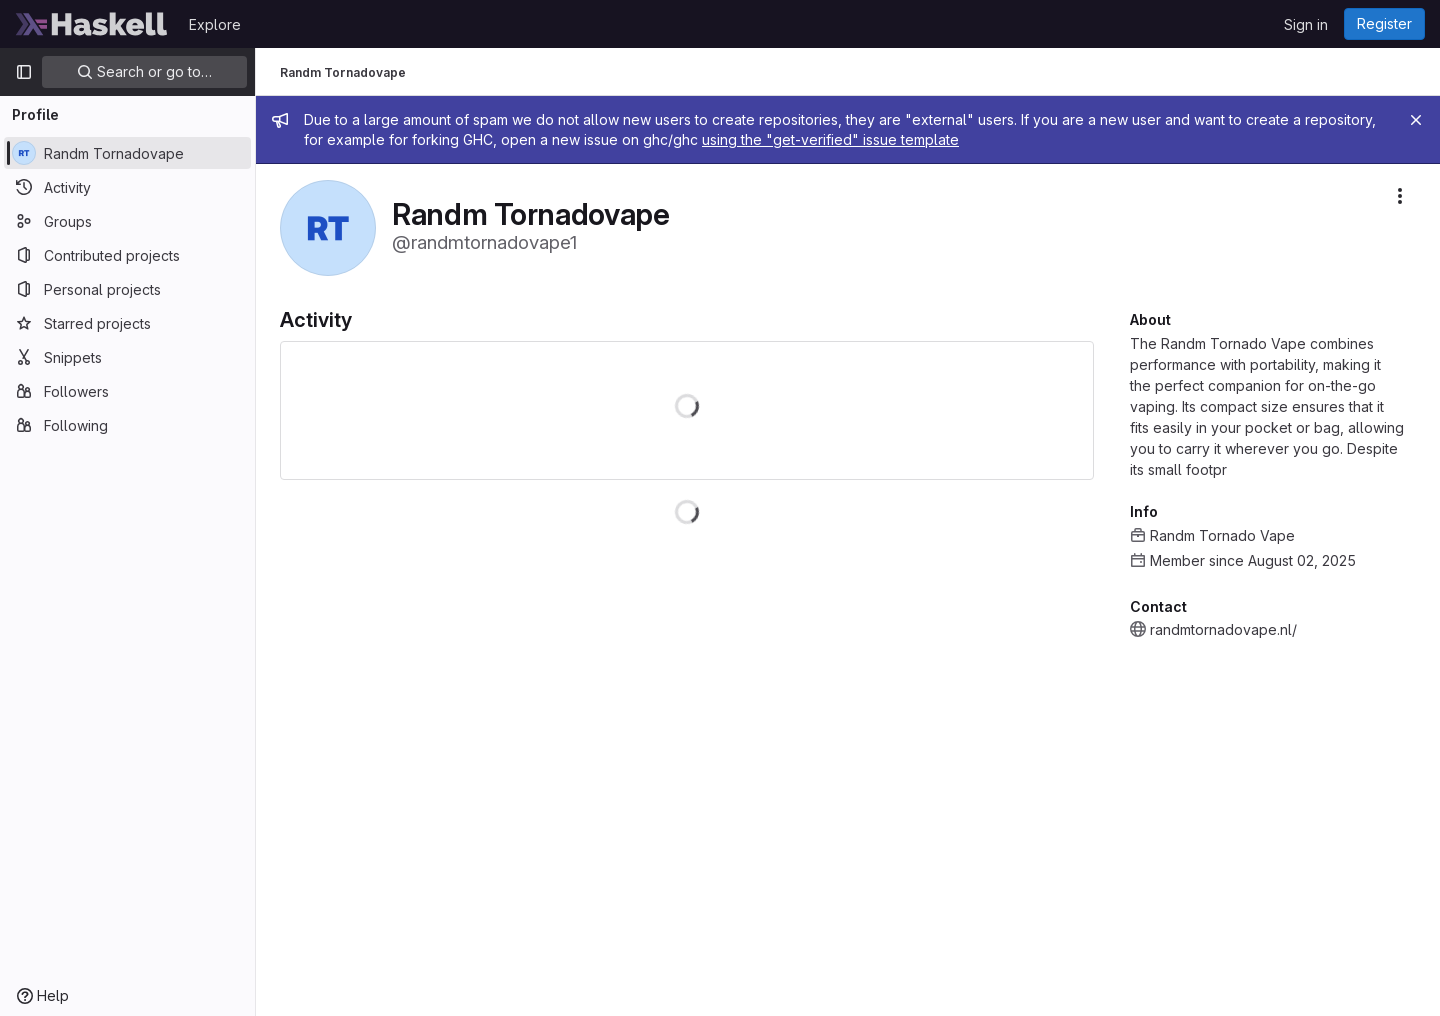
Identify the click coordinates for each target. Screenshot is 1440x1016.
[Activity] (127, 187)
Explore (215, 24)
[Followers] (127, 391)
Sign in (1306, 24)
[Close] (1416, 120)
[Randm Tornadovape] (127, 153)
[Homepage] (92, 24)
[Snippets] (127, 357)
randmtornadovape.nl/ (1223, 629)
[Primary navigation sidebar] (24, 72)
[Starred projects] (127, 323)
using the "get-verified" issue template (830, 139)
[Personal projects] (127, 289)
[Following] (127, 425)
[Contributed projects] (127, 255)
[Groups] (127, 221)
